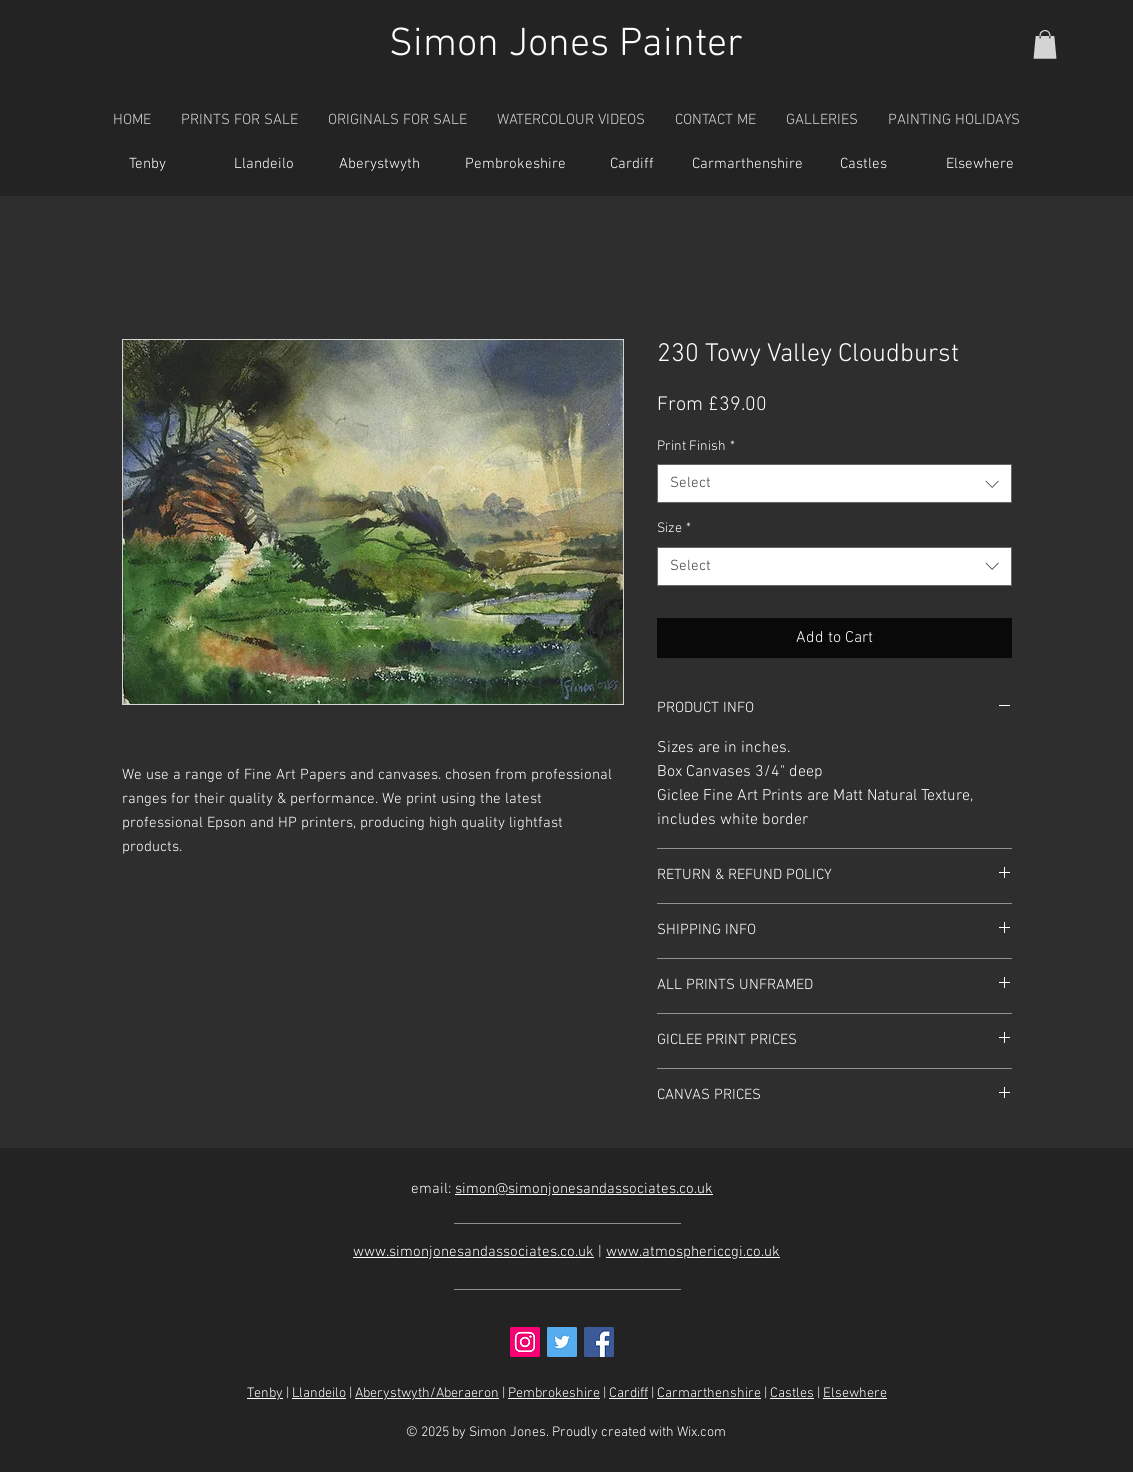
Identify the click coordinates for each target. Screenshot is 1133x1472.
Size (674, 528)
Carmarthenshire (709, 1393)
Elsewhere (855, 1393)
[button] (1045, 44)
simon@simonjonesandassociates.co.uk (584, 1189)
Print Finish (696, 446)
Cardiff (628, 1393)
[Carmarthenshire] (748, 165)
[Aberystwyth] (380, 165)
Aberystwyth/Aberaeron (427, 1393)
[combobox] (834, 483)
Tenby (265, 1393)
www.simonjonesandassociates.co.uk (473, 1252)
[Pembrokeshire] (516, 165)
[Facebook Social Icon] (599, 1342)
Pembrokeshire (554, 1393)
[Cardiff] (632, 165)
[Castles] (864, 165)
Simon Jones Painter (566, 45)
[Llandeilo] (264, 165)
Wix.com (701, 1432)
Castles (792, 1393)
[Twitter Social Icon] (562, 1342)
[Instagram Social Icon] (525, 1342)
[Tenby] (148, 165)
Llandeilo (319, 1393)
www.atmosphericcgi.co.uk (693, 1252)
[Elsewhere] (980, 165)
